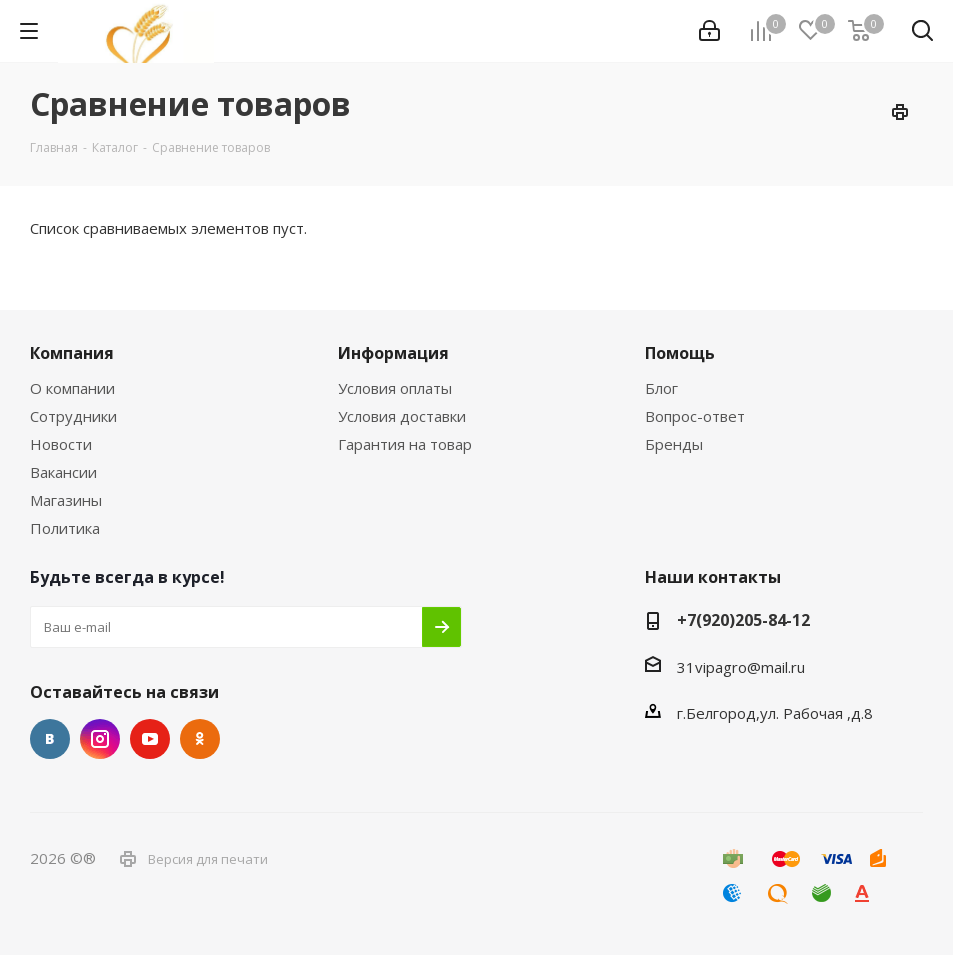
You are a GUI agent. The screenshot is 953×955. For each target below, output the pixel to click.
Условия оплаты (395, 388)
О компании (72, 388)
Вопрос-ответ (695, 416)
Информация (393, 353)
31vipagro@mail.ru (741, 667)
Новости (61, 444)
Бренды (674, 444)
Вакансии (63, 472)
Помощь (680, 353)
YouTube (150, 739)
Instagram (100, 739)
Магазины (66, 500)
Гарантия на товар (405, 444)
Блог (661, 388)
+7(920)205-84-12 (743, 620)
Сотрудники (73, 416)
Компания (72, 353)
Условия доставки (402, 416)
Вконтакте (50, 739)
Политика (65, 528)
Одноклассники (200, 739)
